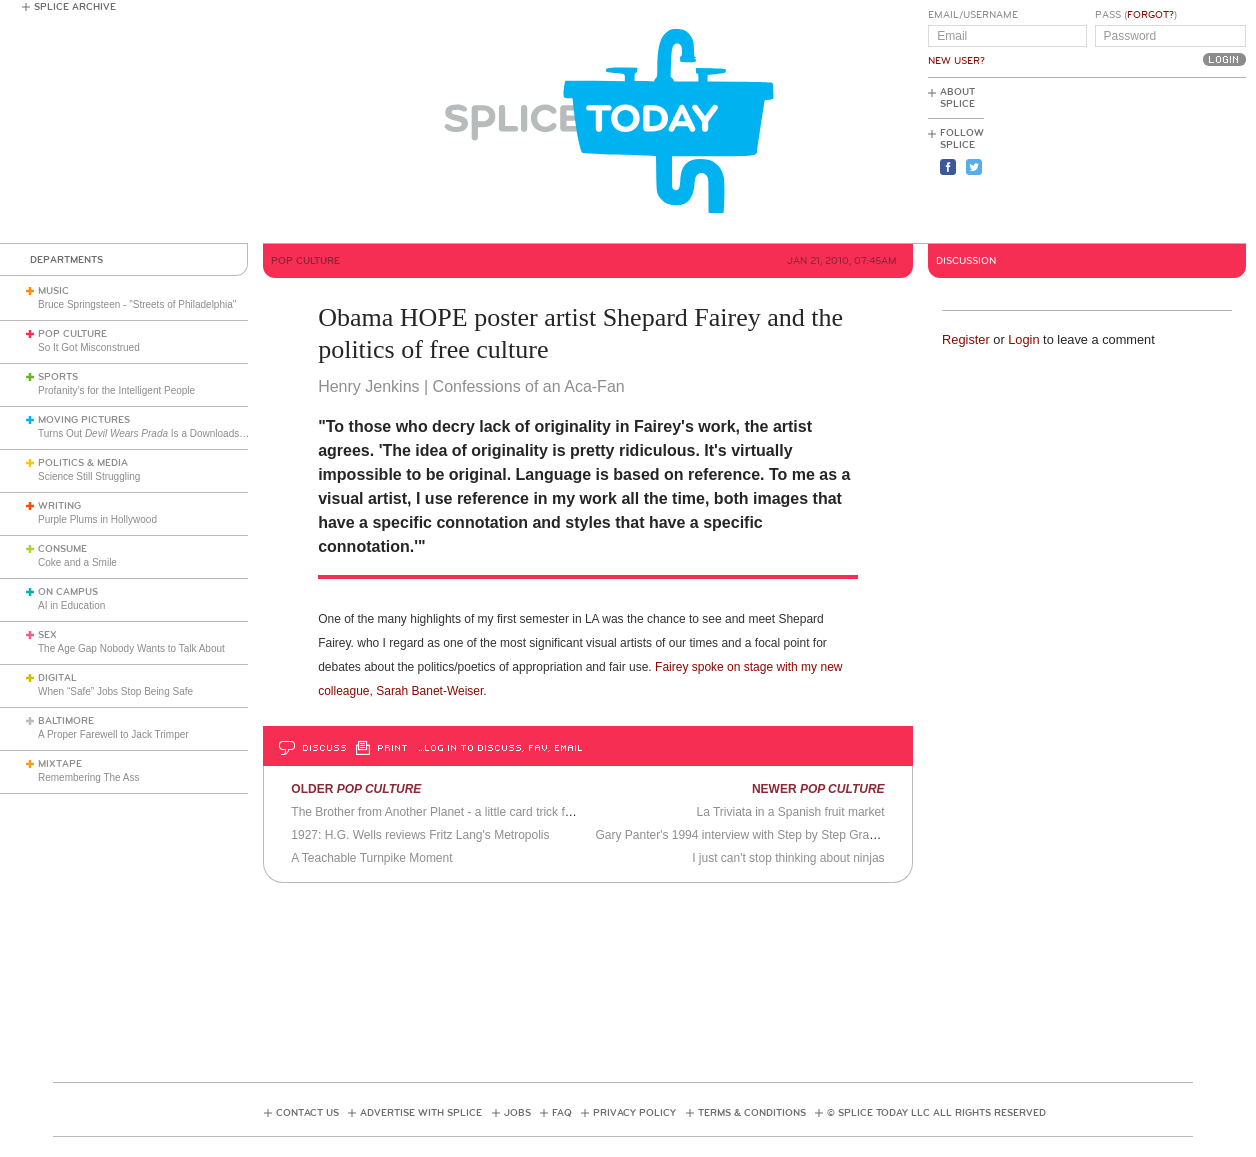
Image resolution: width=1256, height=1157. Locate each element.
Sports (58, 377)
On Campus (68, 592)
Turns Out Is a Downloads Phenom (158, 433)
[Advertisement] (1156, 161)
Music (53, 291)
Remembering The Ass (89, 777)
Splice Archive (75, 7)
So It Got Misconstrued (89, 347)
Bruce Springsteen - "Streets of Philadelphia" (137, 304)
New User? (956, 61)
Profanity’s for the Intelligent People (118, 390)
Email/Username (973, 15)
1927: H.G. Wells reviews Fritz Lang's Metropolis (420, 835)
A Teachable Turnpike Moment (371, 858)
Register (966, 339)
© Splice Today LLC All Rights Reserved (936, 1113)
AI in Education (71, 605)
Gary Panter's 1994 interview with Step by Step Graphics (746, 835)
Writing (59, 506)
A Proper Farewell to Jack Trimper (113, 734)
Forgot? (1150, 15)
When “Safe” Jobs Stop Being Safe (115, 691)
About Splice (957, 98)
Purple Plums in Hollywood (97, 519)
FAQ (562, 1113)
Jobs (517, 1113)
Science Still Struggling (89, 476)
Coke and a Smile (77, 562)
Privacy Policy (634, 1113)
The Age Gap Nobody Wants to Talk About (131, 648)
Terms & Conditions (752, 1113)
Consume (62, 549)
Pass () (1136, 15)
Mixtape (60, 764)
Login (1023, 339)
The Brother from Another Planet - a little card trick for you (444, 812)
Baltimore (66, 721)
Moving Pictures (84, 420)
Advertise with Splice (421, 1113)
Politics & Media (83, 463)
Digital (57, 678)
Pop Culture (72, 334)
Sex (47, 635)
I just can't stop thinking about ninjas (788, 858)
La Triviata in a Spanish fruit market (790, 812)
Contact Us (307, 1113)
